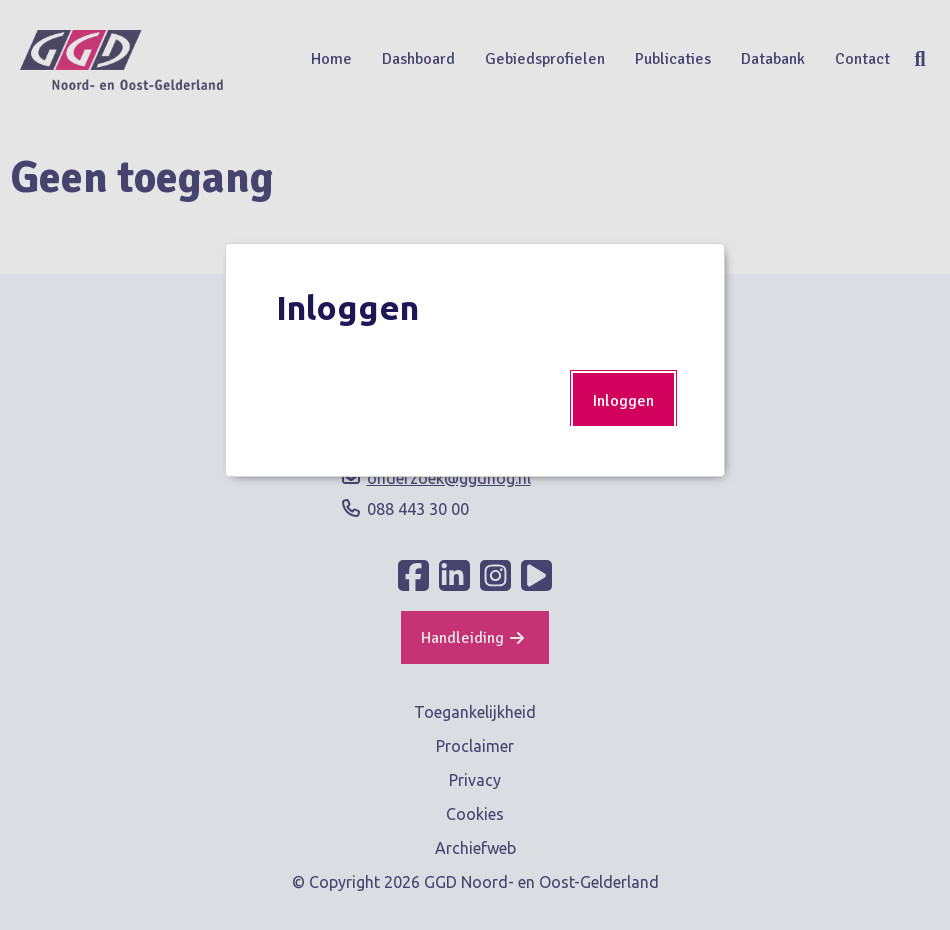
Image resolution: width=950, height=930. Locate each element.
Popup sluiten (694, 274)
